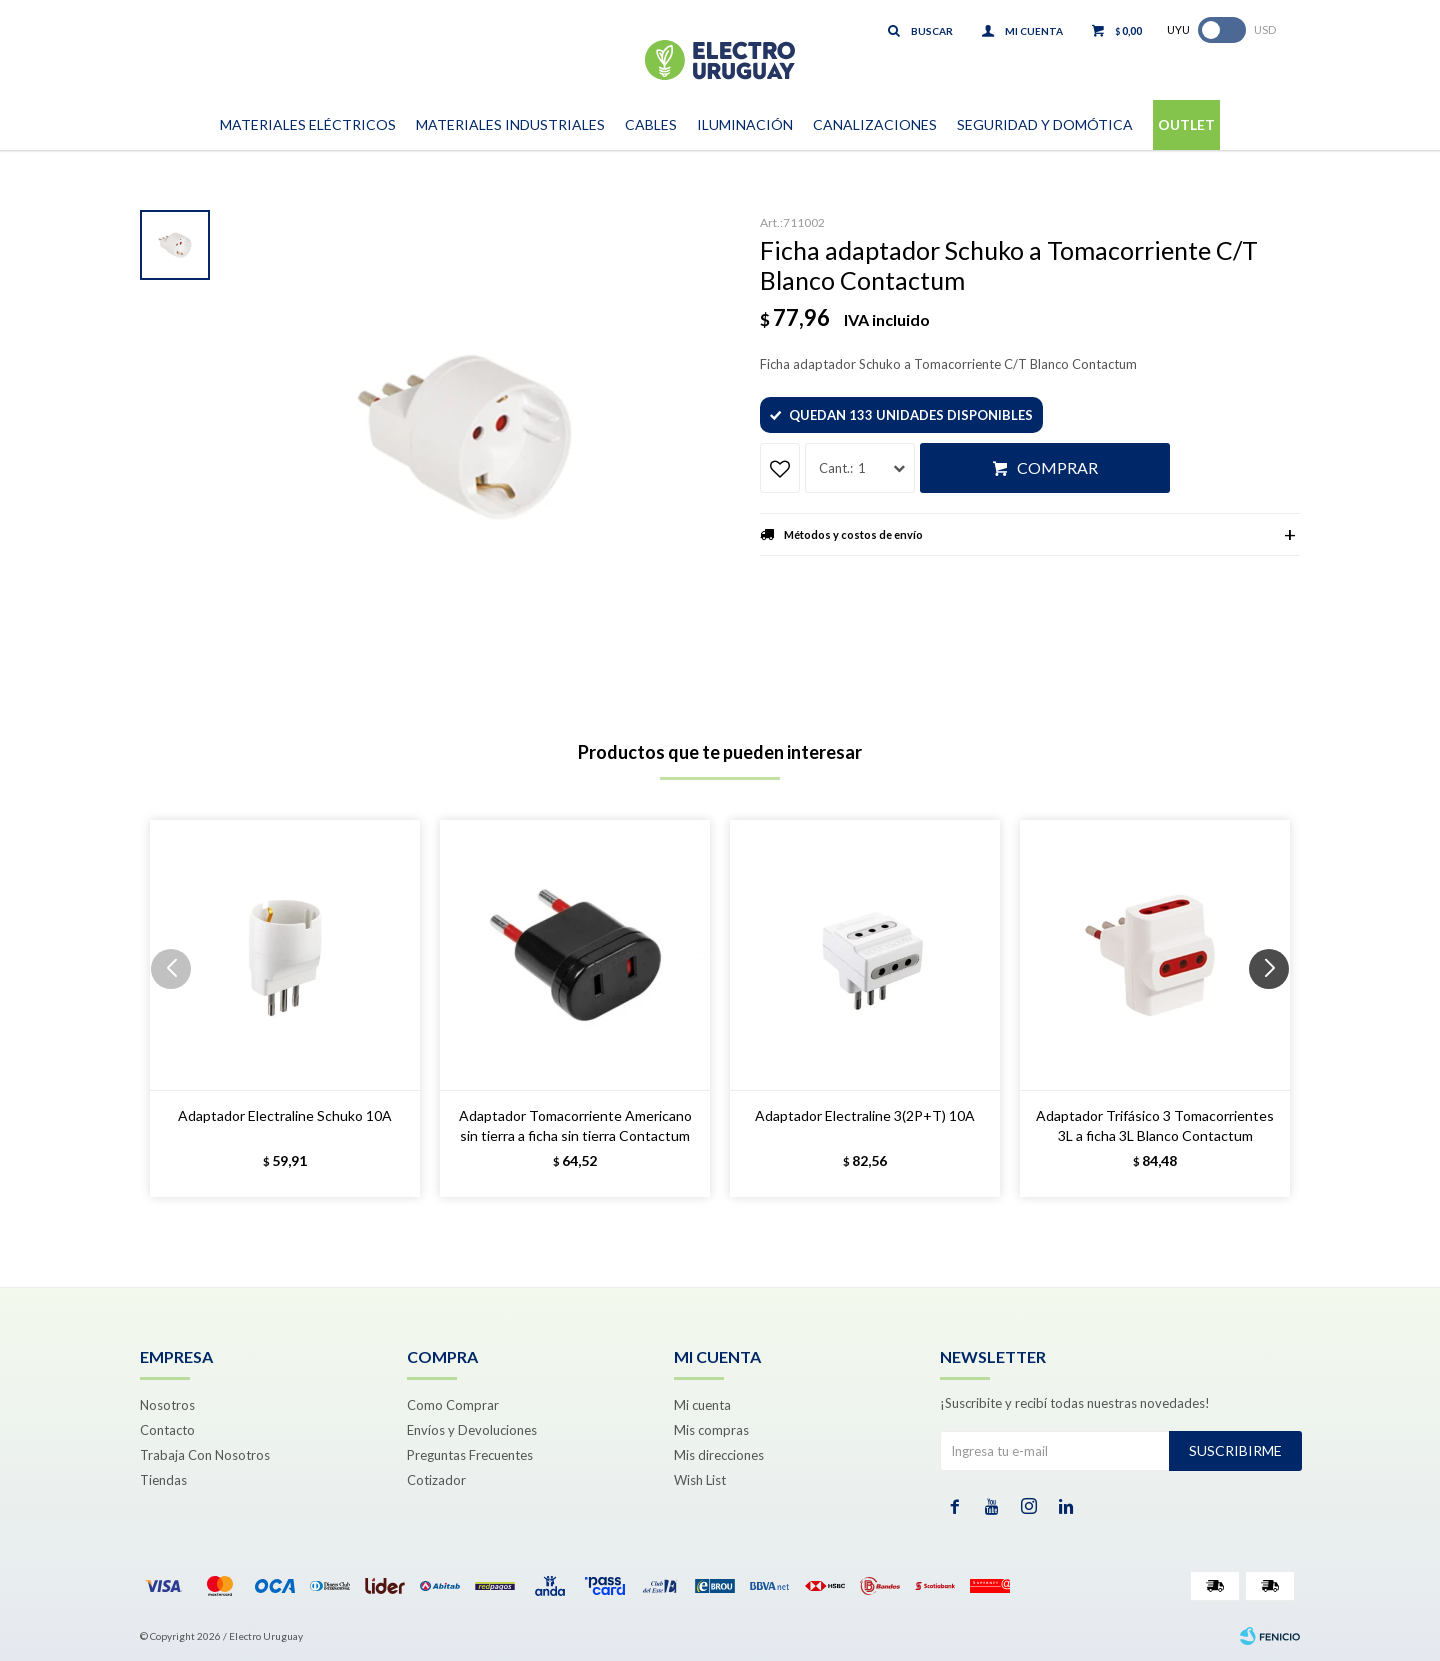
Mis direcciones (719, 1455)
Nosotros (167, 1405)
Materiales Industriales (510, 124)
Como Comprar (453, 1405)
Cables (651, 124)
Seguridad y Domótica (1045, 124)
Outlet (1186, 124)
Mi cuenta (702, 1405)
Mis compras (711, 1430)
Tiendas (163, 1480)
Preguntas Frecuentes (470, 1455)
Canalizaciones (875, 124)
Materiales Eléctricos (308, 124)
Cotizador (436, 1480)
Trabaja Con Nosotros (205, 1455)
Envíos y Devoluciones (472, 1430)
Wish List (700, 1480)
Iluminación (745, 124)
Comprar (1057, 467)
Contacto (167, 1430)
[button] (1276, 1009)
